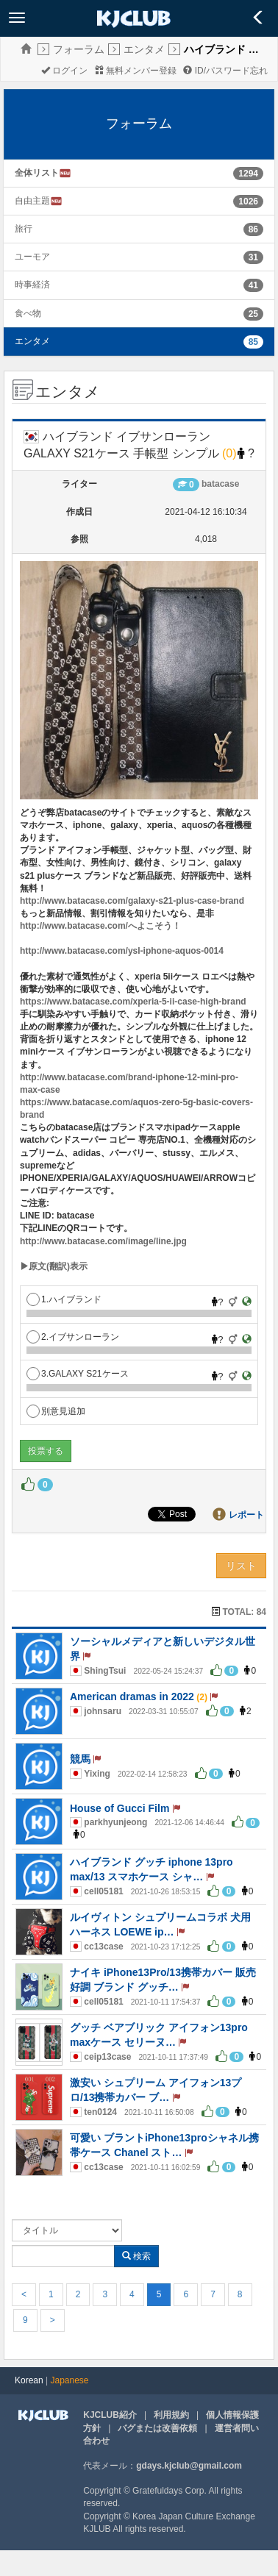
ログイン (64, 70)
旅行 (23, 229)
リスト (241, 1565)
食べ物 (28, 313)
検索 (136, 2256)
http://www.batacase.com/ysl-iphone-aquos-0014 (122, 951)
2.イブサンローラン (72, 1337)
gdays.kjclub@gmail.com (189, 2466)
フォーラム (78, 49)
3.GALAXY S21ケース (77, 1373)
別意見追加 (55, 1411)
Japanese (70, 2380)
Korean (29, 2380)
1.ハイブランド (63, 1299)
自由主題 (39, 201)
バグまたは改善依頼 (157, 2428)
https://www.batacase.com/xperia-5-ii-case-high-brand (133, 1001)
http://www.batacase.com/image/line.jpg (103, 1241)
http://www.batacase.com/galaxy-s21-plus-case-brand (132, 901)
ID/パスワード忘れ (225, 70)
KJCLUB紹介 (110, 2415)
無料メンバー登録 (136, 70)
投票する (45, 1451)
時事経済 (32, 284)
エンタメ (144, 49)
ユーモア (32, 256)
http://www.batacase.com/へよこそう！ (100, 926)
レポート (246, 1515)
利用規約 (171, 2415)
